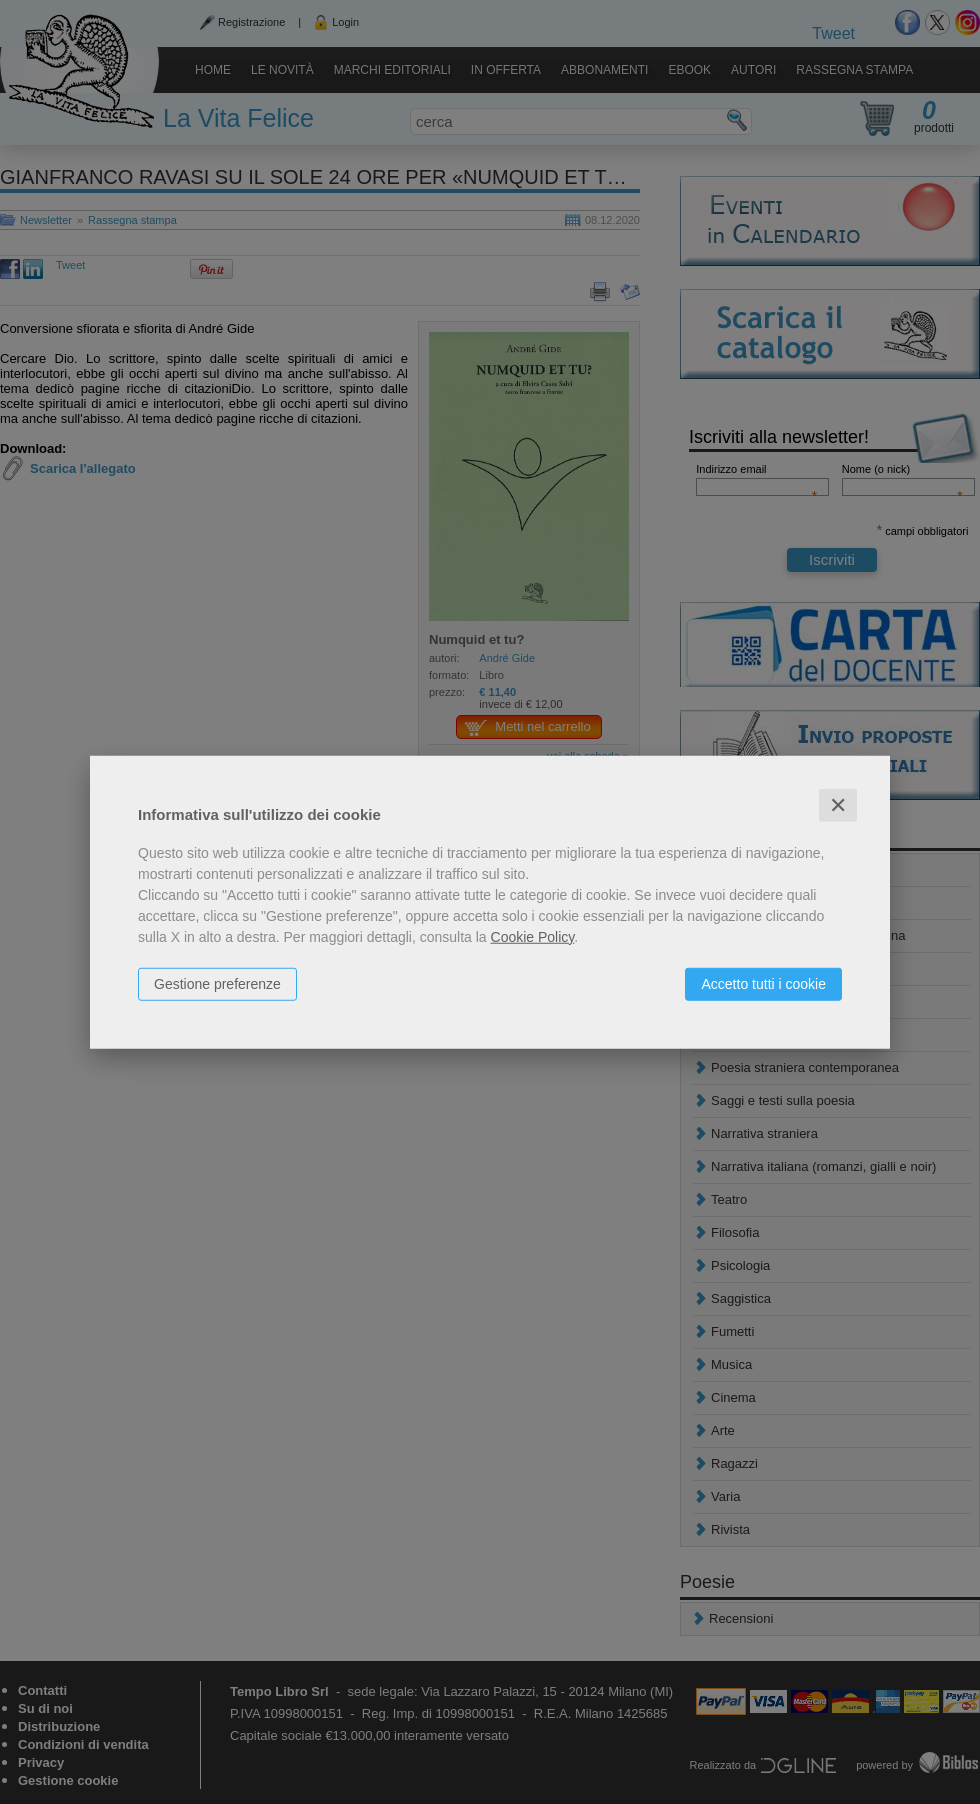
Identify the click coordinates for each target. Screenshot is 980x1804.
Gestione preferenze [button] (217, 983)
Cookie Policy (533, 936)
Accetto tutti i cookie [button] (763, 983)
